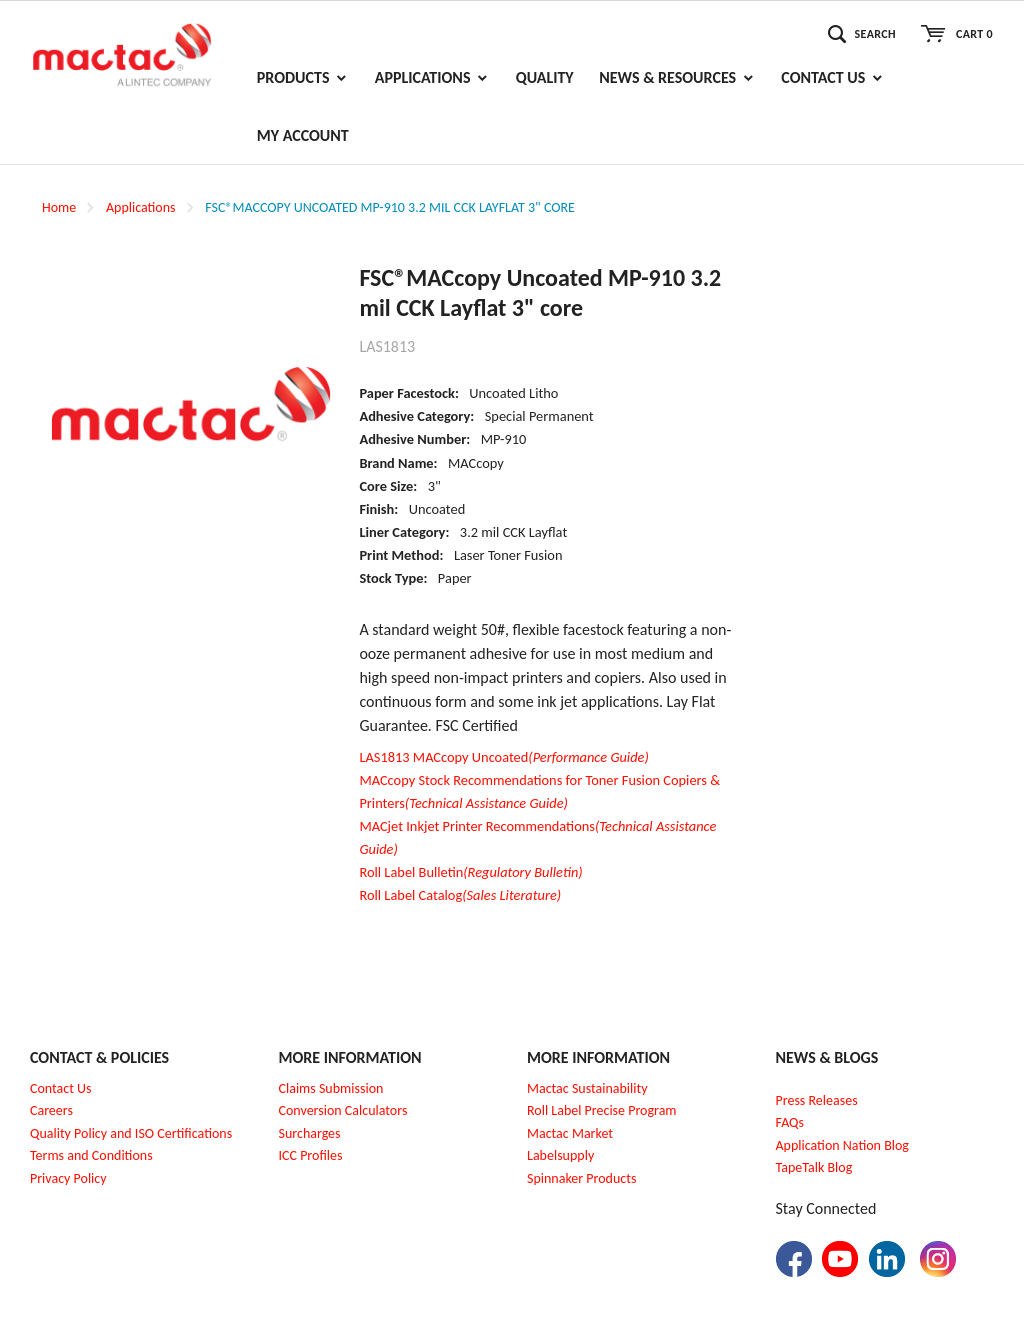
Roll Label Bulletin (470, 872)
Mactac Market (570, 1133)
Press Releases (817, 1100)
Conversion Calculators (343, 1110)
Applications (141, 207)
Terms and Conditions (91, 1155)
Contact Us (61, 1088)
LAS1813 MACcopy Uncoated (503, 757)
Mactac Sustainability (587, 1088)
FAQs (790, 1122)
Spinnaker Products (581, 1178)
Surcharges (310, 1133)
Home (59, 207)
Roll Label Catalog (460, 895)
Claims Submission (331, 1088)
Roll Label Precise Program (602, 1110)
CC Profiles (312, 1155)
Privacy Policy (68, 1178)
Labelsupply (560, 1155)
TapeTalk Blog (814, 1167)
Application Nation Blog (842, 1145)
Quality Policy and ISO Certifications (131, 1133)
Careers (51, 1110)
